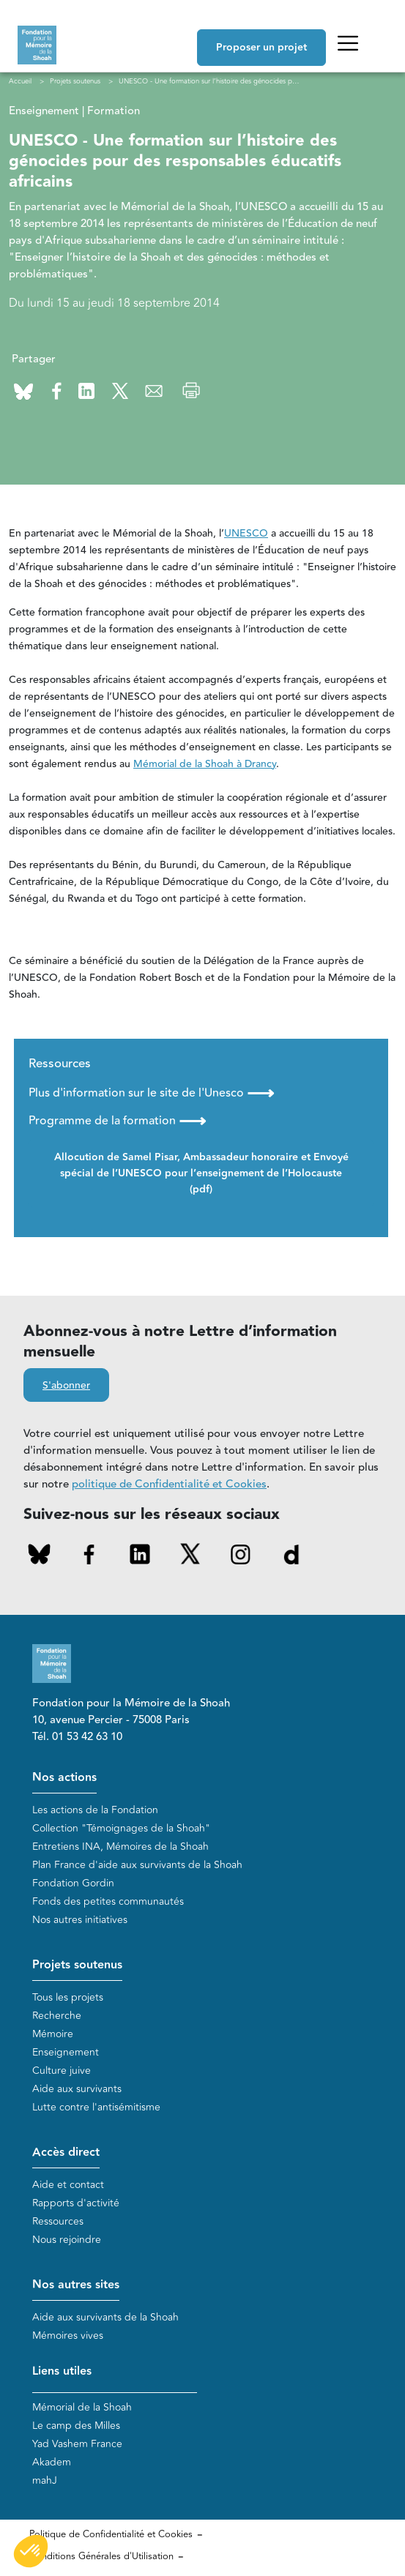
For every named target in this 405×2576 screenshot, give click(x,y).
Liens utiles (62, 2371)
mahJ (44, 2480)
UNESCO (246, 534)
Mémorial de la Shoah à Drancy (204, 764)
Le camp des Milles (76, 2425)
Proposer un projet (261, 48)
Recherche (56, 2015)
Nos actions (64, 1778)
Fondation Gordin (73, 1883)
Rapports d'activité (75, 2203)
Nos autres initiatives (79, 1919)
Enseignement (65, 2052)
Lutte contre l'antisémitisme (96, 2107)
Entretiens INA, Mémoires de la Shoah (120, 1846)
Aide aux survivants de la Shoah (105, 2317)
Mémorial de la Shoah (82, 2407)
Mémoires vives (67, 2335)
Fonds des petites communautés (108, 1901)
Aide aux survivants (77, 2089)
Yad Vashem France (77, 2444)
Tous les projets (67, 1997)
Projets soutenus (77, 1965)
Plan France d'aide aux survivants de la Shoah (137, 1865)
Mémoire (52, 2034)
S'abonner (66, 1386)
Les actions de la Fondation (95, 1810)
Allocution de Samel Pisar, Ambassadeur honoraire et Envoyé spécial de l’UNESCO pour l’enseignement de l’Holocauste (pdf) (201, 1173)
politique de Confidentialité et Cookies (169, 1484)
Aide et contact (68, 2184)
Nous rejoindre (66, 2239)
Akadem (51, 2462)
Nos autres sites (75, 2285)
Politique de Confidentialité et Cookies (111, 2534)
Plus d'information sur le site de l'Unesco (151, 1093)
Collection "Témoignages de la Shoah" (121, 1828)
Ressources (57, 2221)
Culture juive (61, 2070)
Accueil (20, 81)
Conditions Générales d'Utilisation (101, 2556)
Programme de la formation (117, 1121)
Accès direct (66, 2152)
